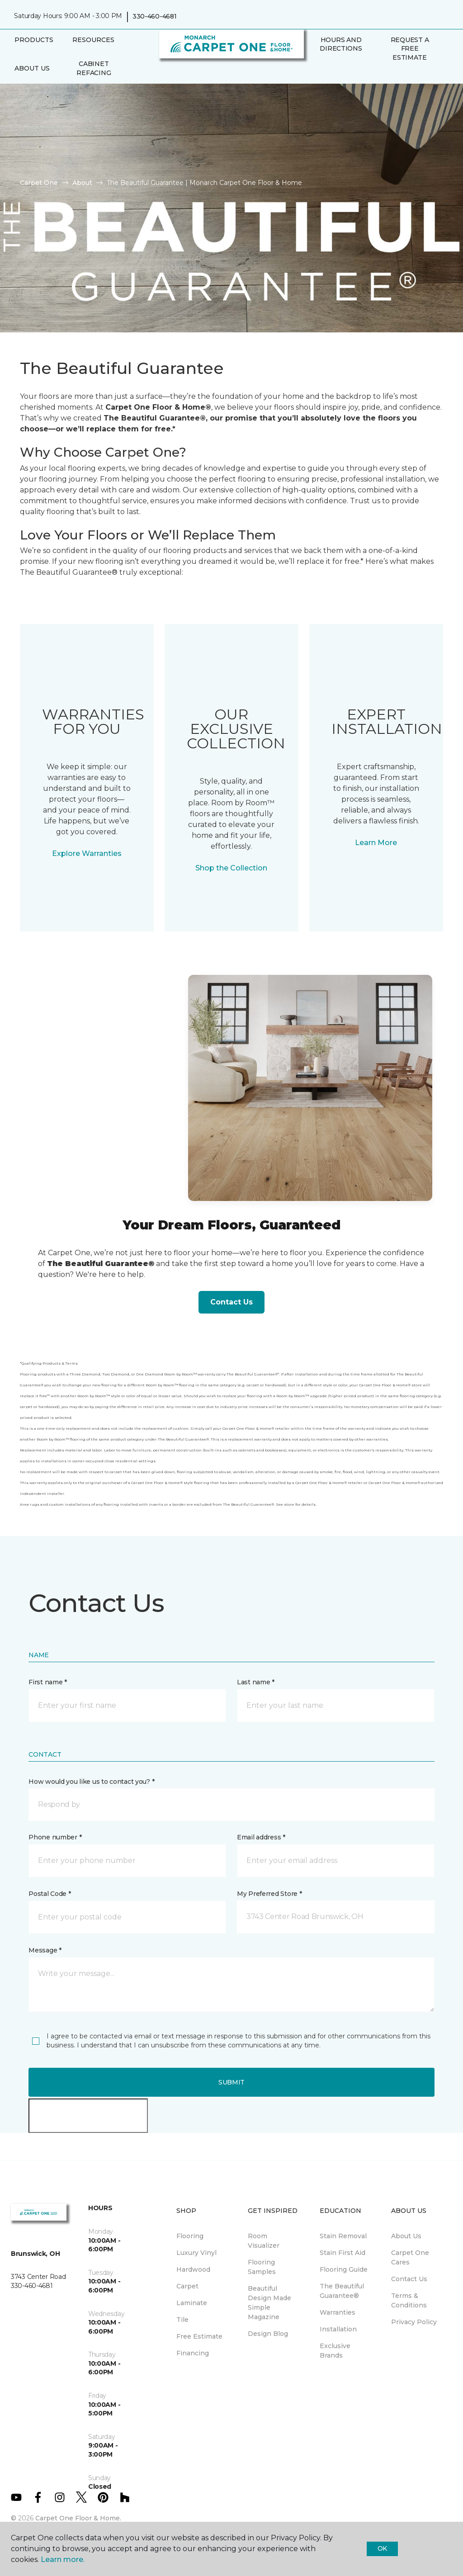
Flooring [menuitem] (189, 2236)
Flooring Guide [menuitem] (344, 2269)
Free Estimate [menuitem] (199, 2336)
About (82, 183)
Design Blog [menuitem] (268, 2334)
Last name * (255, 1682)
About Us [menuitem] (406, 2236)
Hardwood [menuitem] (193, 2269)
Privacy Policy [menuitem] (414, 2322)
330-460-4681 (154, 16)
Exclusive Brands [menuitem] (335, 2350)
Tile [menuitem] (182, 2320)
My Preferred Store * (269, 1894)
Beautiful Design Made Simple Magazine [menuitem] (269, 2302)
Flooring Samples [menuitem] (262, 2267)
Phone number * (54, 1837)
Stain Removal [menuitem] (343, 2236)
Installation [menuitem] (338, 2329)
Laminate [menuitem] (191, 2303)
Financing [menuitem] (192, 2353)
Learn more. (63, 2559)
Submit (231, 2082)
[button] (313, 76)
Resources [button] (93, 40)
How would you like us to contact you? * (91, 1781)
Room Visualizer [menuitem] (263, 2241)
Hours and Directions (341, 44)
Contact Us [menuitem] (409, 2279)
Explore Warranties (87, 853)
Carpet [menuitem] (187, 2286)
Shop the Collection (231, 868)
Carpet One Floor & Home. (78, 2518)
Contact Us (231, 1302)
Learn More (376, 842)
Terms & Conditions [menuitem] (409, 2300)
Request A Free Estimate (410, 48)
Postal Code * (49, 1894)
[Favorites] (324, 76)
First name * (47, 1682)
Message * (44, 1950)
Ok (382, 2548)
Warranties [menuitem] (337, 2312)
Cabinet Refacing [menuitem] (93, 68)
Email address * (261, 1837)
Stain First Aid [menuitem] (342, 2253)
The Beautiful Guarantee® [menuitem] (342, 2291)
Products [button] (33, 40)
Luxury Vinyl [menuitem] (196, 2253)
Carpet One (39, 183)
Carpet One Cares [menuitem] (410, 2257)
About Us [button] (32, 68)
